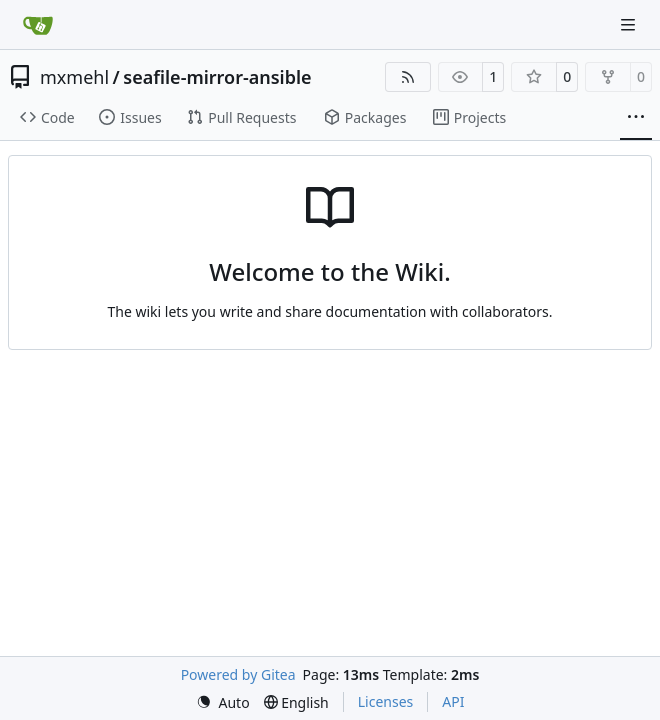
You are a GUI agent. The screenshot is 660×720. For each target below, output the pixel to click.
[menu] (223, 702)
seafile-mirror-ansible (217, 77)
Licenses (386, 701)
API (453, 701)
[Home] (38, 25)
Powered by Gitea (238, 674)
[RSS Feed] (408, 77)
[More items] (636, 118)
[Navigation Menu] (630, 24)
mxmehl (74, 77)
